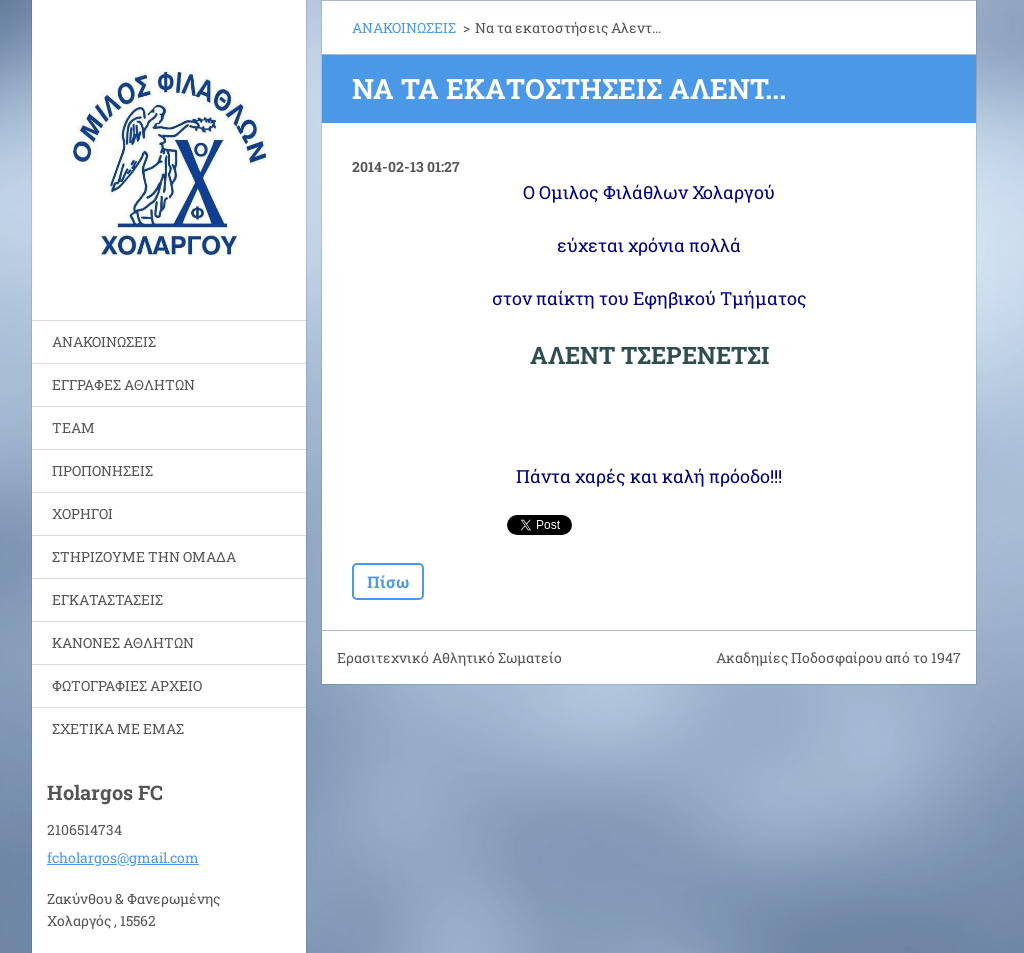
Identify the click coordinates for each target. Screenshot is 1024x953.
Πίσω (388, 581)
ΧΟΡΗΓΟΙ (82, 513)
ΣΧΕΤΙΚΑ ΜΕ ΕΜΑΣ (118, 728)
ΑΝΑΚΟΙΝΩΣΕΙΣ (104, 341)
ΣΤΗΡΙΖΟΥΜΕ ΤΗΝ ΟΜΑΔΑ (144, 556)
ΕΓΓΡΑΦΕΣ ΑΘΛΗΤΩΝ (123, 384)
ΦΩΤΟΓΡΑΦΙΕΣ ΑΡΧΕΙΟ (127, 685)
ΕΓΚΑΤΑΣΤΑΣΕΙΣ (107, 599)
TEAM (73, 427)
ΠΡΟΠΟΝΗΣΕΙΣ (102, 470)
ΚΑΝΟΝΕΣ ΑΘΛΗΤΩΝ (123, 642)
